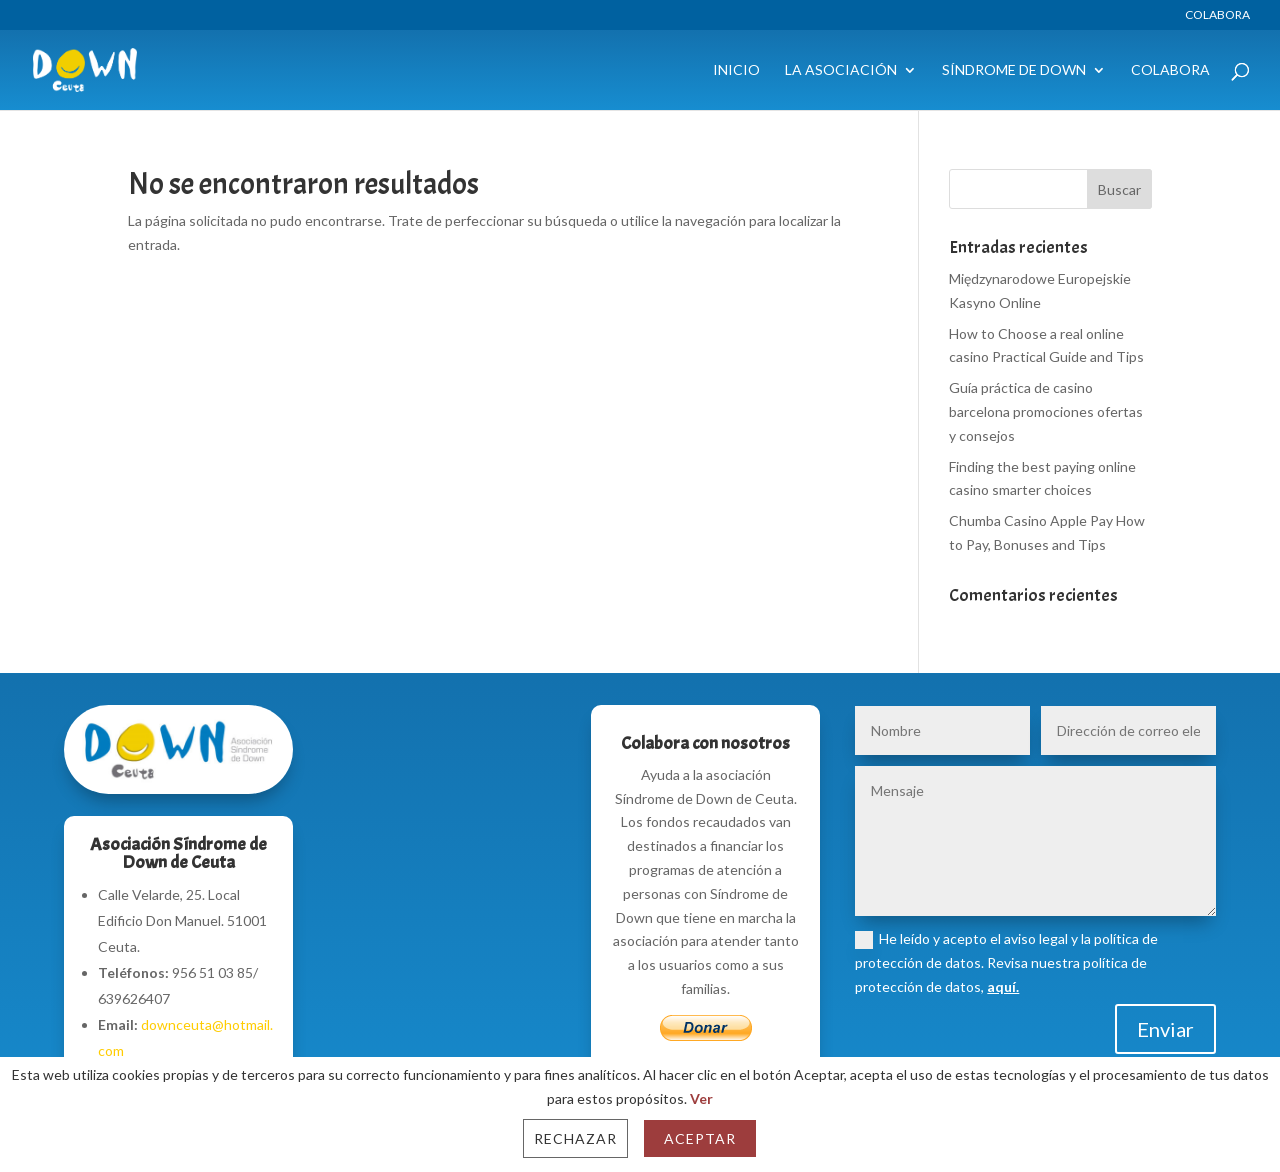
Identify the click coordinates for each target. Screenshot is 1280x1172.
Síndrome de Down (1014, 70)
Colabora (1217, 15)
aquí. (1003, 986)
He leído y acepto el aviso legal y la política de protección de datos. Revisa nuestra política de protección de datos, (1006, 962)
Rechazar (575, 1138)
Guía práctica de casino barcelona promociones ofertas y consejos (1046, 411)
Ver (701, 1098)
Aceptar (700, 1138)
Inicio (736, 70)
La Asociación (841, 70)
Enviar (1165, 1029)
